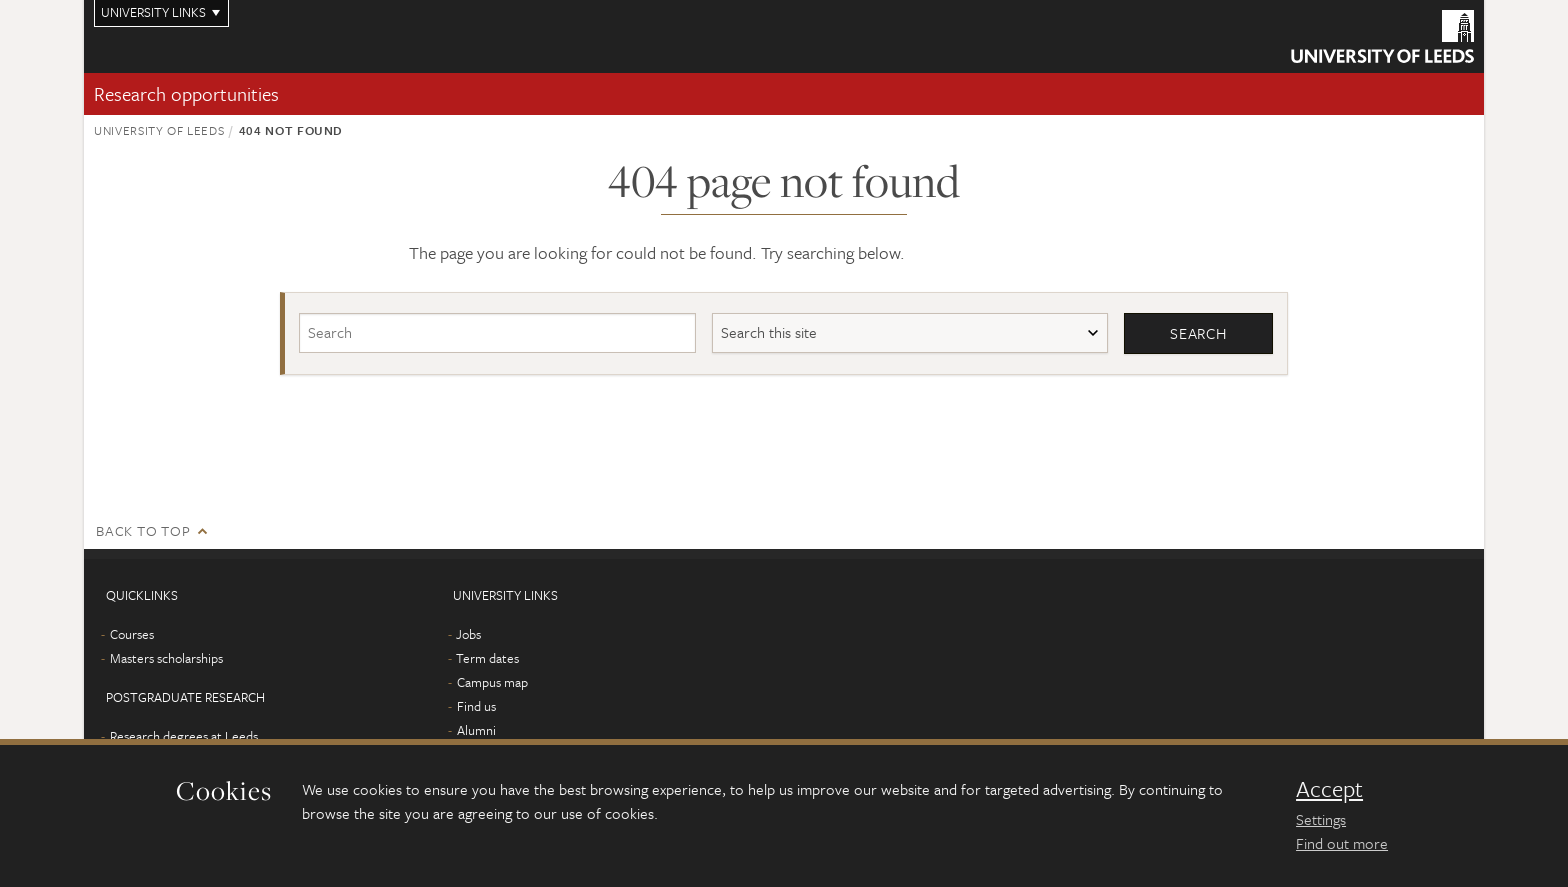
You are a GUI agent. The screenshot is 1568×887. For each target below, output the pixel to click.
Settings (1321, 819)
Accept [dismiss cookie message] (1329, 789)
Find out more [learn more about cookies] (1342, 843)
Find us (476, 706)
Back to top (143, 530)
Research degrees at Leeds (184, 736)
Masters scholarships (166, 658)
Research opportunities (186, 93)
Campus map (492, 682)
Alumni (476, 730)
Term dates (487, 658)
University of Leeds (159, 130)
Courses (132, 634)
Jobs (468, 634)
